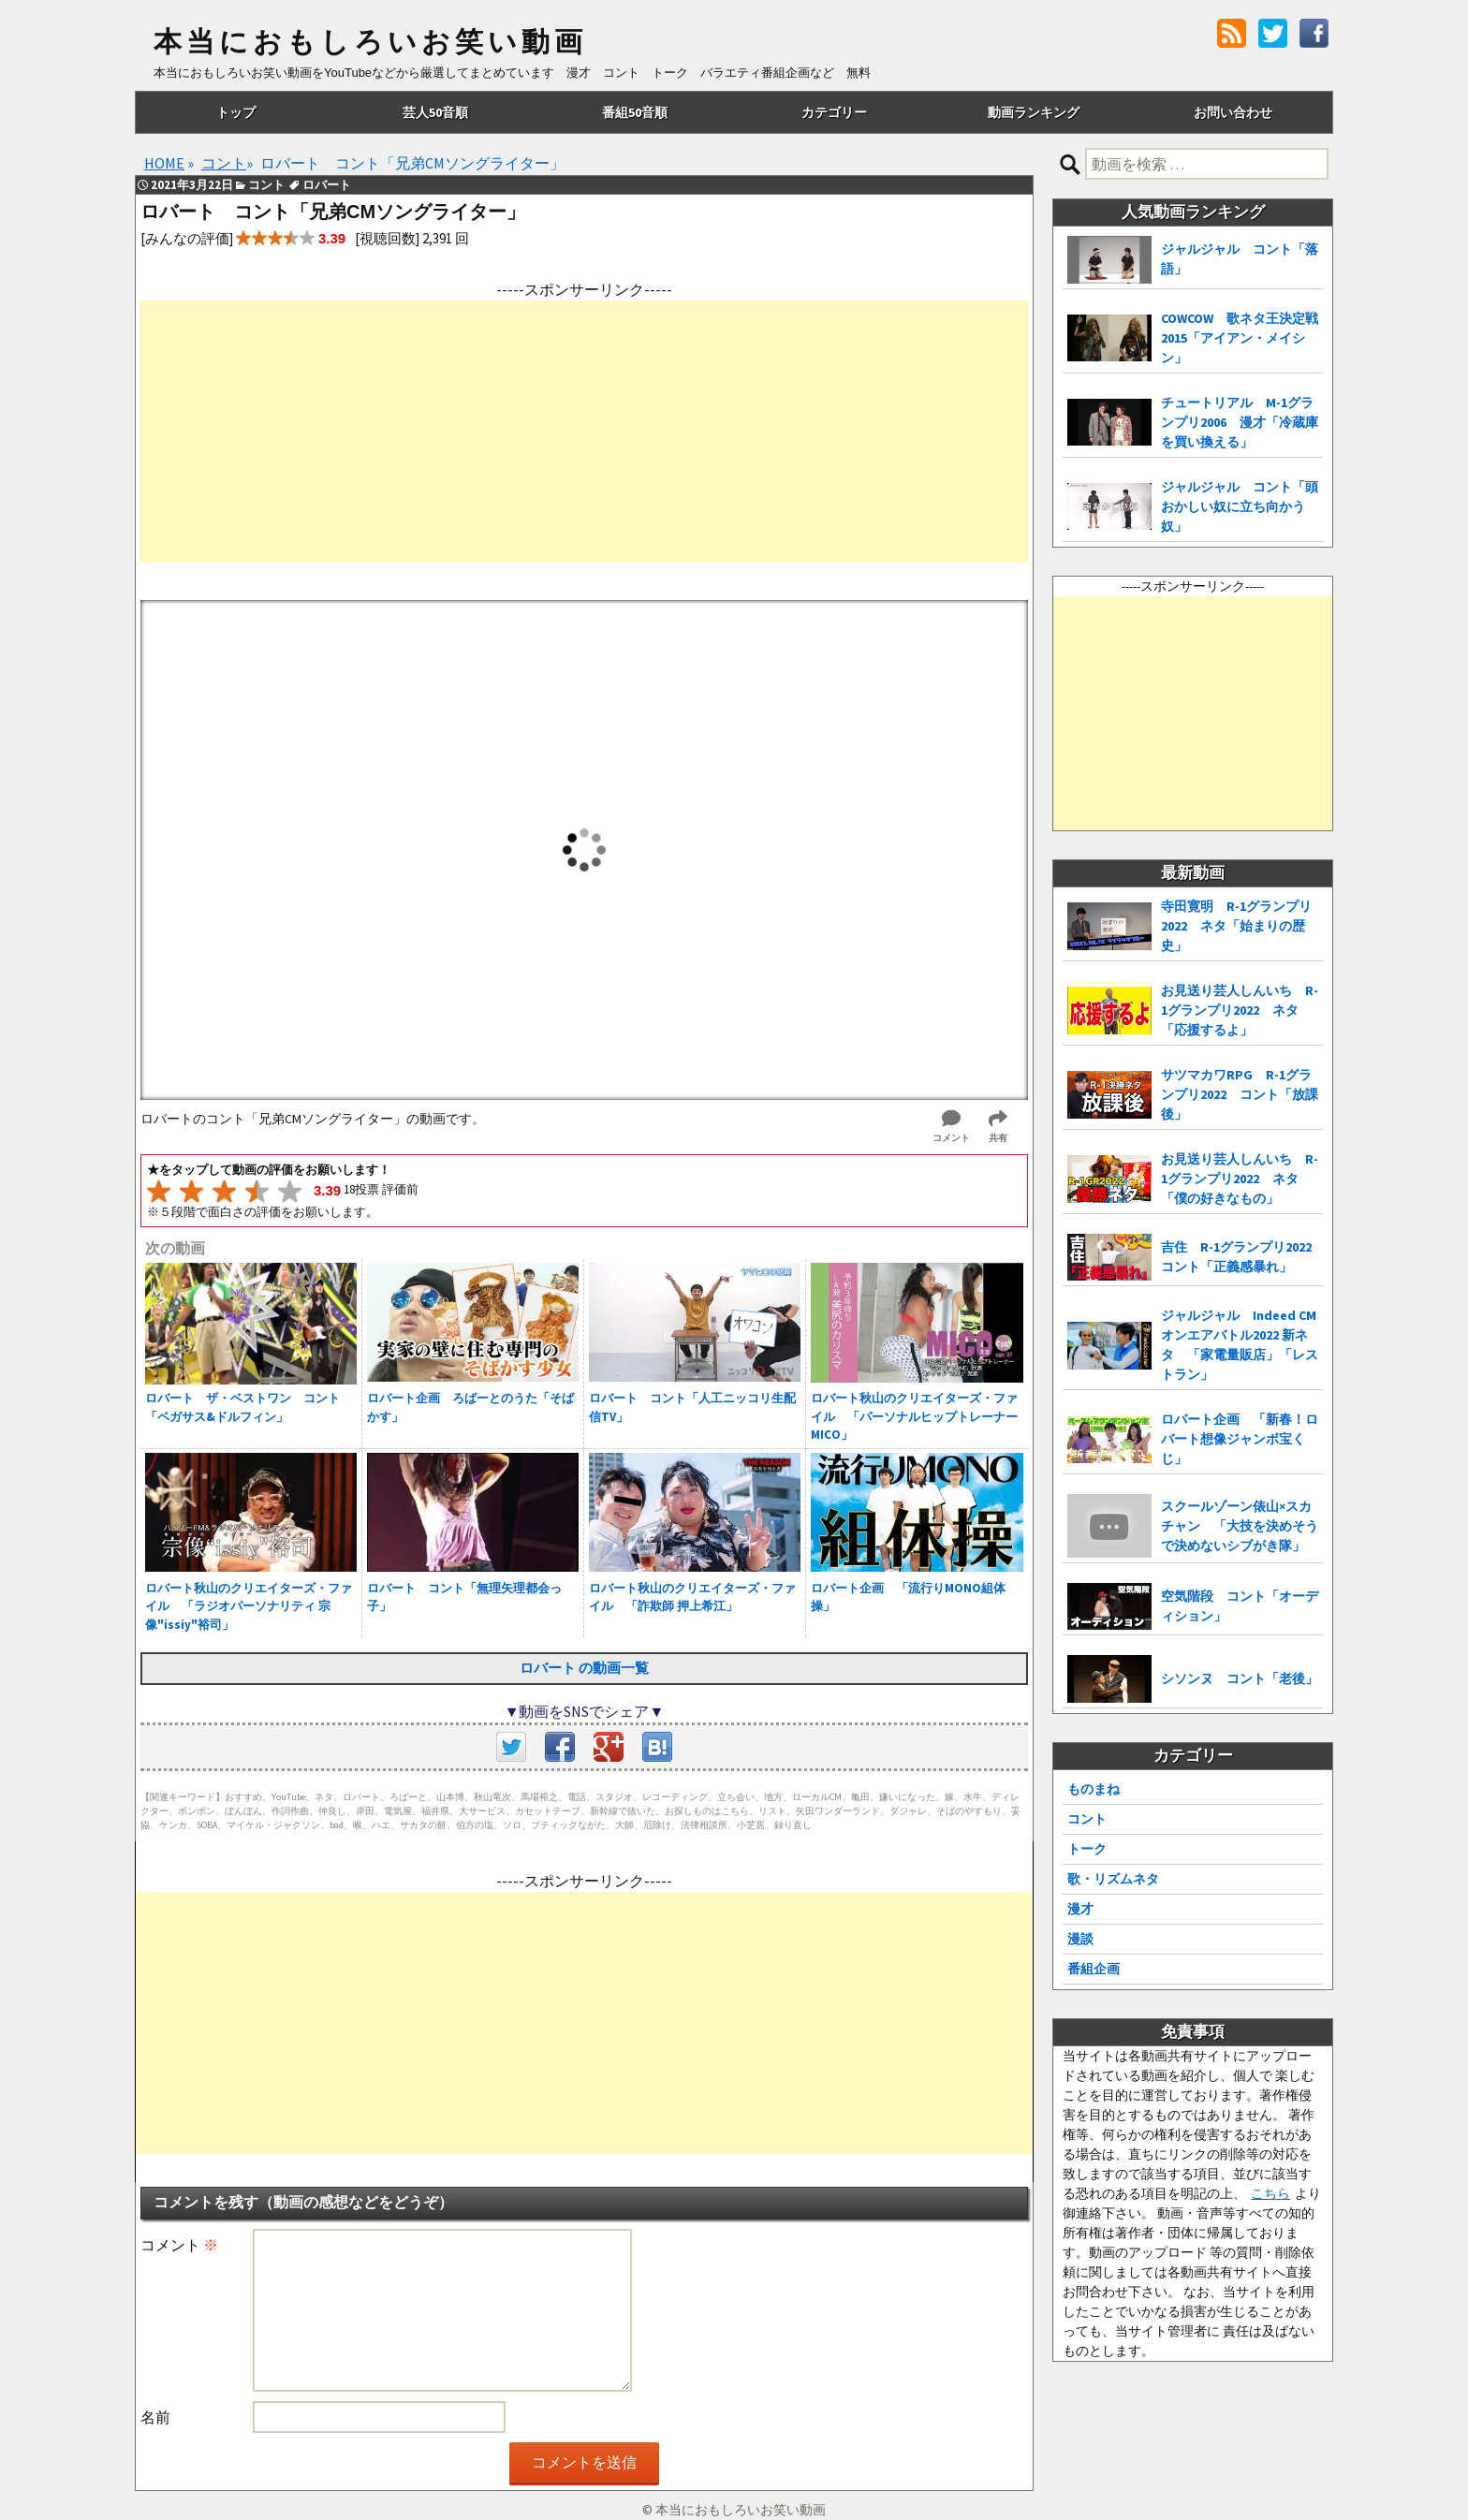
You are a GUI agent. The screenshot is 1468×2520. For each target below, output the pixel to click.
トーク (1087, 1848)
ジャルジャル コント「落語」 (1239, 259)
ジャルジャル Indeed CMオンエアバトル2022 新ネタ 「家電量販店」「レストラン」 (1239, 1345)
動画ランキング (1033, 112)
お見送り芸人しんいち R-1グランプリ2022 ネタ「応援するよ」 (1239, 1010)
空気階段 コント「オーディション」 (1239, 1606)
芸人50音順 (435, 112)
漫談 (1080, 1938)
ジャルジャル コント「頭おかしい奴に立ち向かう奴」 (1239, 506)
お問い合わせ (1233, 112)
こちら (1270, 2193)
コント (1087, 1818)
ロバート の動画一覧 (584, 1668)
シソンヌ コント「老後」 (1239, 1678)
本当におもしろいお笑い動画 (370, 42)
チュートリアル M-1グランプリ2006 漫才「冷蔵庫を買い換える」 (1239, 422)
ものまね (1093, 1788)
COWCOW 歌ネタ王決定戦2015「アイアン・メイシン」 (1239, 338)
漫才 (1080, 1908)
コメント (179, 2244)
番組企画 (1093, 1968)
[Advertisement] (584, 431)
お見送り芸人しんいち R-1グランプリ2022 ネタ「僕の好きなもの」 (1239, 1178)
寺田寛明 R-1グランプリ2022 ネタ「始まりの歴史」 (1236, 926)
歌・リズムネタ (1113, 1878)
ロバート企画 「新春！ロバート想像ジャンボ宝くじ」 (1239, 1439)
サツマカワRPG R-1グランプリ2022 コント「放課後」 (1239, 1094)
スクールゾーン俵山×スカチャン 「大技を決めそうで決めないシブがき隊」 (1239, 1526)
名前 (155, 2417)
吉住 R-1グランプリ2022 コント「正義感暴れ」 (1242, 1256)
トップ (236, 112)
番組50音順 (635, 112)
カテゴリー (834, 112)
